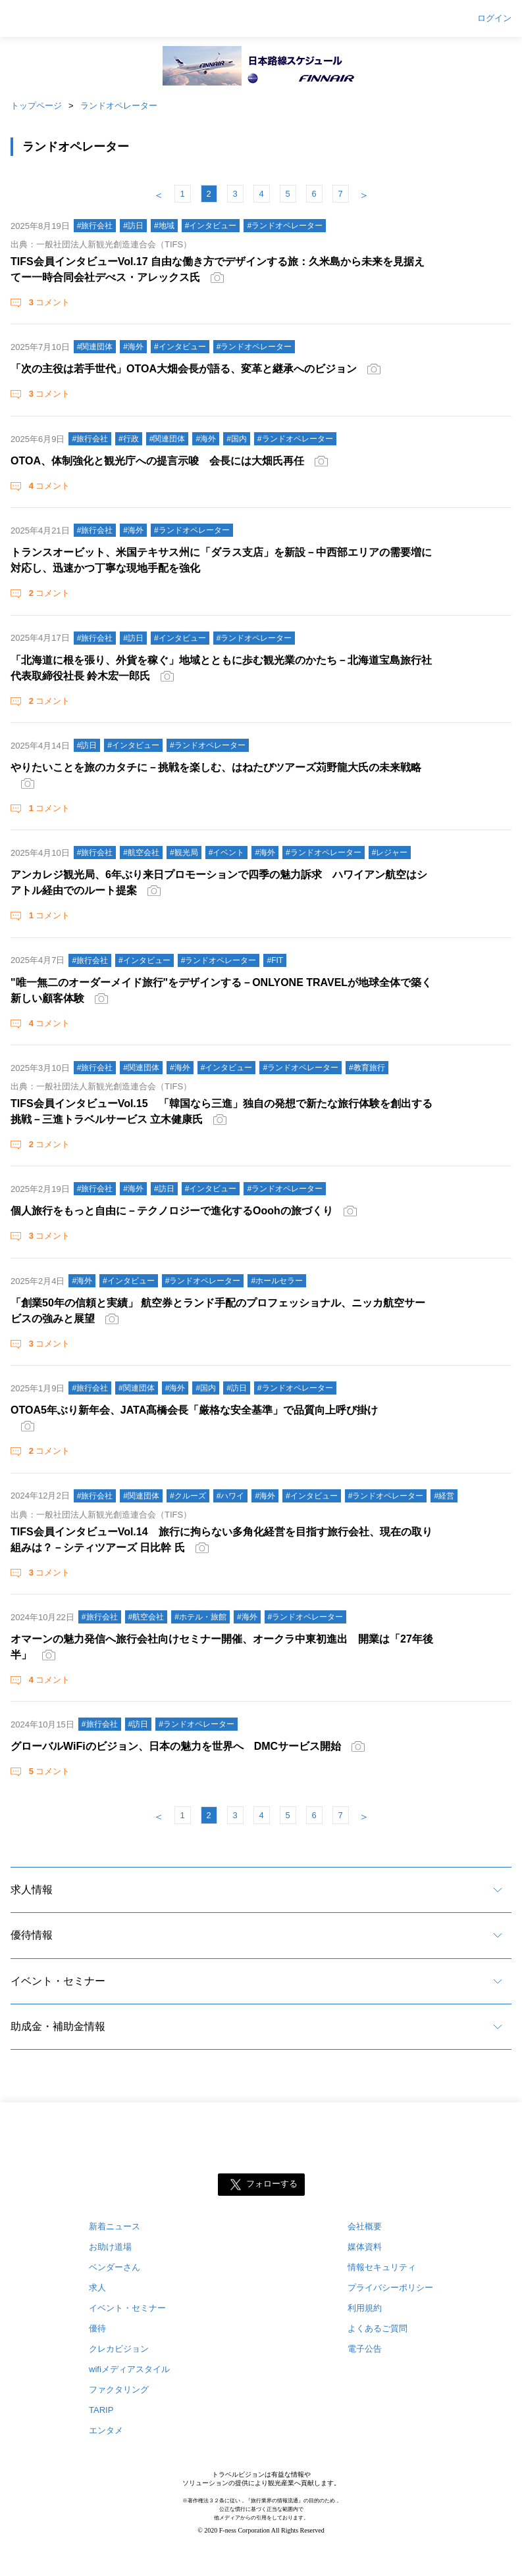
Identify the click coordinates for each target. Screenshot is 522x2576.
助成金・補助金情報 (58, 2026)
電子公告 (365, 2349)
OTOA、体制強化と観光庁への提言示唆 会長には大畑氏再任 (157, 460)
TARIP (101, 2410)
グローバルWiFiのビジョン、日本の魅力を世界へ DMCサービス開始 (176, 1746)
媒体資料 (365, 2247)
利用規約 (365, 2308)
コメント (48, 302)
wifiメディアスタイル (129, 2369)
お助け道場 (110, 2247)
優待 (97, 2328)
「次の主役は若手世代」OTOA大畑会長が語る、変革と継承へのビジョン (184, 368)
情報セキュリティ (382, 2267)
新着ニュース (114, 2226)
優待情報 (32, 1935)
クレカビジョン (119, 2349)
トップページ (36, 106)
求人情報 (32, 1889)
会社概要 (365, 2226)
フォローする (272, 2184)
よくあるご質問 (377, 2328)
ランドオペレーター (118, 106)
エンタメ (106, 2430)
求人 (97, 2287)
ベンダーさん (114, 2267)
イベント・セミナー (58, 1981)
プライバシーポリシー (390, 2287)
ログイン (494, 18)
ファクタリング (119, 2389)
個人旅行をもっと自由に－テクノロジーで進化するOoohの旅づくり (172, 1210)
